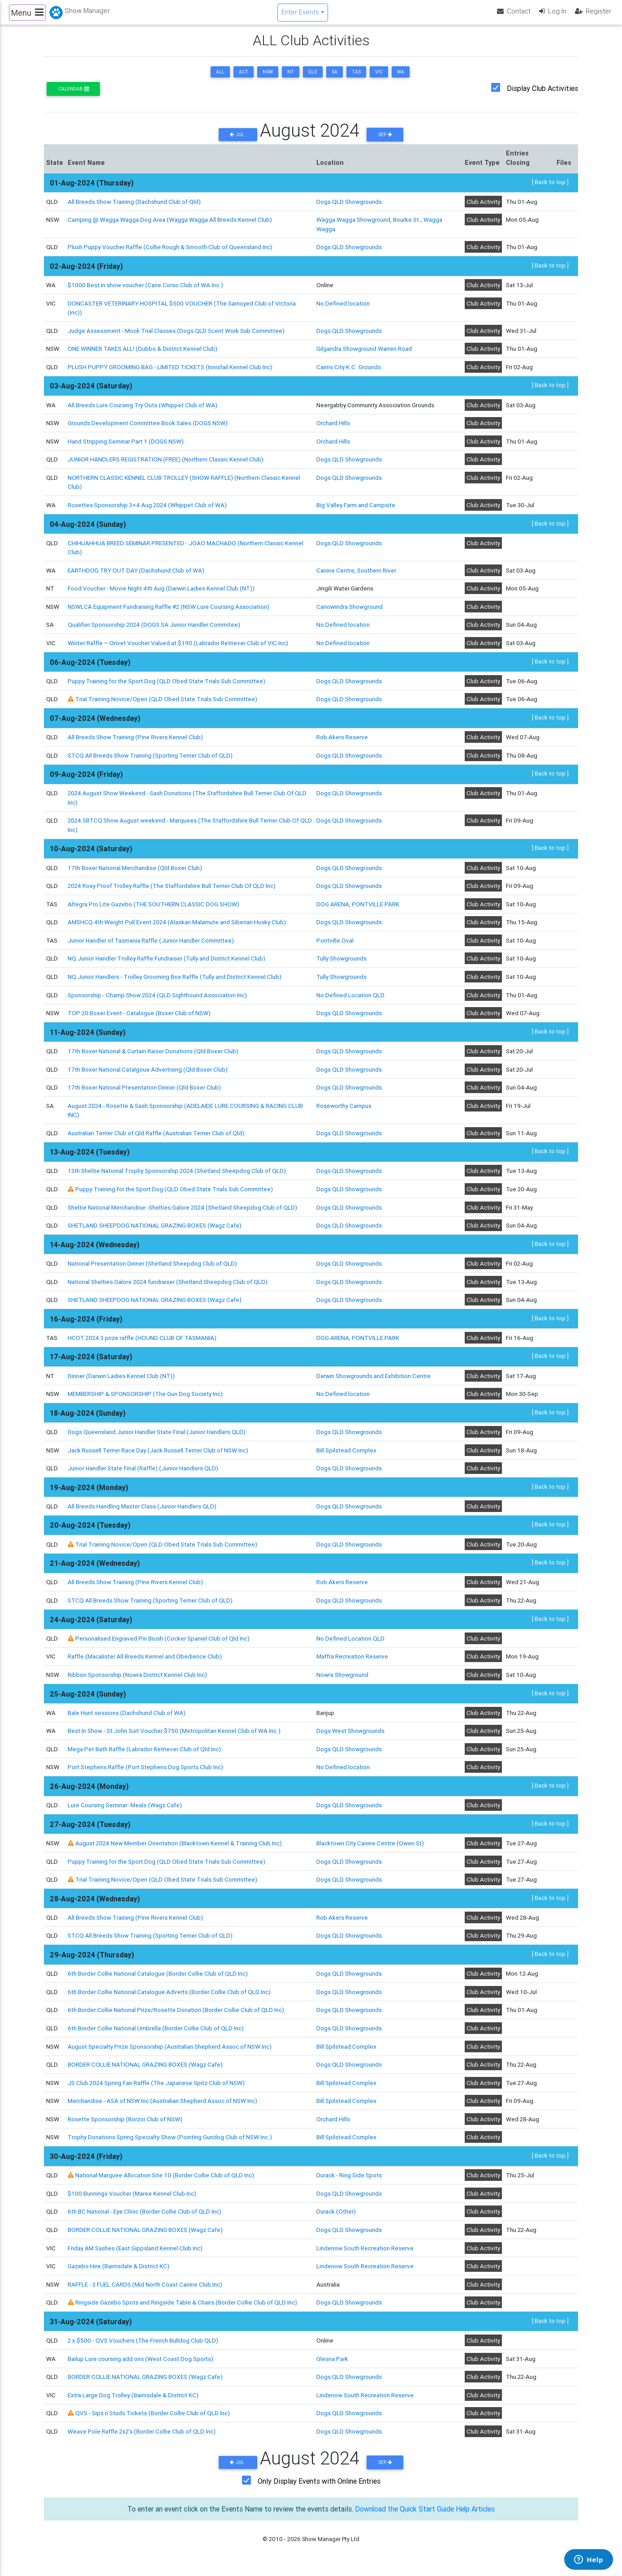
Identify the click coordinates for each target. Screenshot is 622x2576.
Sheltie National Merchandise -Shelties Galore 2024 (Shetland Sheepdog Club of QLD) (182, 1213)
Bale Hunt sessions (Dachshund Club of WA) (127, 1718)
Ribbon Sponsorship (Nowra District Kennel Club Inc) (137, 1680)
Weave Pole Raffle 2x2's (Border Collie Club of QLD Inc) (142, 2437)
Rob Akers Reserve (342, 743)
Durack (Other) (336, 2217)
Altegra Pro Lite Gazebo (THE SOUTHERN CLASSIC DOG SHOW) (153, 910)
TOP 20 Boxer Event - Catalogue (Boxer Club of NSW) (139, 1019)
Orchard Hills (333, 429)
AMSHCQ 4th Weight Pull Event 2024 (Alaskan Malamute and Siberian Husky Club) (177, 928)
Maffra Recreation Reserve (352, 1662)
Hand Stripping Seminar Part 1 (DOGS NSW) (126, 447)
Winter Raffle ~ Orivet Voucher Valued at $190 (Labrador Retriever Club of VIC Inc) (178, 649)
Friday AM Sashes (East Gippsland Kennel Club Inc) (135, 2254)
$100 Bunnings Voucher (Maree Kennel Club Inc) (132, 2199)
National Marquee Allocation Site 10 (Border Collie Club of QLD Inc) (164, 2181)
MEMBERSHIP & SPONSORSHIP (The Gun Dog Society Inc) (145, 1400)
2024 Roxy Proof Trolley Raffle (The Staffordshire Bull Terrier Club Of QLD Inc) (172, 891)
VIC (379, 78)
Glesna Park (332, 2365)
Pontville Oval (335, 946)
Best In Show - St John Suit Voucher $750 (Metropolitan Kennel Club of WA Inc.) (174, 1736)
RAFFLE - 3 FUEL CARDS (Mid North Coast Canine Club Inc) (145, 2290)
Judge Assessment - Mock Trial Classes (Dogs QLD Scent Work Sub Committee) (176, 336)
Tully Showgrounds (341, 965)
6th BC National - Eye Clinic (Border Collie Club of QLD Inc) (144, 2217)
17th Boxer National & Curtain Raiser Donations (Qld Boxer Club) (153, 1057)
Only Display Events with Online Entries (319, 2486)
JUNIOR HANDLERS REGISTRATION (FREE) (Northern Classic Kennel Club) (165, 465)
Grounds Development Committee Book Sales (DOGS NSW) (148, 429)
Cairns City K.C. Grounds (348, 373)
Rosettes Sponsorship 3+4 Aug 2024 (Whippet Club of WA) (147, 511)
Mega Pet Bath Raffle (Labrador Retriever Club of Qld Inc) (144, 1755)
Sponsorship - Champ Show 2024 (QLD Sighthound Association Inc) (157, 1001)
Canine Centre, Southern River (356, 576)
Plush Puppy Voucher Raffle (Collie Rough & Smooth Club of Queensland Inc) (170, 253)
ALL (220, 78)
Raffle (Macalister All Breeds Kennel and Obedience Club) (145, 1662)
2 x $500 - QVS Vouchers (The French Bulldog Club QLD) (143, 2346)
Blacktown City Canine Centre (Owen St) (370, 1849)
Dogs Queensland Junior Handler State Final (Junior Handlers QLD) (157, 1438)
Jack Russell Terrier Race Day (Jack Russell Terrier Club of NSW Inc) (158, 1456)
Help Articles (476, 2514)
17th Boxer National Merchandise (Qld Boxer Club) (135, 874)
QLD (312, 78)
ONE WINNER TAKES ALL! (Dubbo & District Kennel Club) (142, 354)
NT (290, 78)
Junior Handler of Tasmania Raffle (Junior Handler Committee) (151, 946)
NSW (268, 78)
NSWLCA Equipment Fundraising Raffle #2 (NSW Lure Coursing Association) (168, 612)
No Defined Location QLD (350, 1001)
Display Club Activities (542, 94)
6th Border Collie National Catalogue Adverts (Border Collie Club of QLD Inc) (169, 1998)
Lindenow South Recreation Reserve (365, 2254)
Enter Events (300, 15)
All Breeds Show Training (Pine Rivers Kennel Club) (135, 743)
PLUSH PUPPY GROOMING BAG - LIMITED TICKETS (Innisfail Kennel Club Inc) (170, 373)
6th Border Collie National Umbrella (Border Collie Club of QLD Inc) (156, 2034)
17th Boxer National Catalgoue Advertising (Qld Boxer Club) (148, 1075)
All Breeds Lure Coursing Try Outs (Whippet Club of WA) (142, 411)
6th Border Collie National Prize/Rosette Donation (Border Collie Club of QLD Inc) (176, 2016)
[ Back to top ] (550, 188)
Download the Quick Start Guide (404, 2514)
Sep (385, 140)
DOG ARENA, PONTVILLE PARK (357, 910)
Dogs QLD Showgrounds (349, 207)
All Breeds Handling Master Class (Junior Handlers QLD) (142, 1512)
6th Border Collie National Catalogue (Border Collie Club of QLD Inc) (158, 1979)
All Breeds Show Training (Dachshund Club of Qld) (134, 207)
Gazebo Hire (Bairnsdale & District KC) (118, 2272)
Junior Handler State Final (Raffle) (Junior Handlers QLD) (143, 1474)
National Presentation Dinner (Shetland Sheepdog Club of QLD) (152, 1269)
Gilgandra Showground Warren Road (364, 354)
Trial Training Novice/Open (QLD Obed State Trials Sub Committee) (166, 705)
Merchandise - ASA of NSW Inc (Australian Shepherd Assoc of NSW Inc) (162, 2106)
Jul (238, 140)
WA (400, 78)
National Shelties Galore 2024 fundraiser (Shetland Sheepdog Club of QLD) (168, 1288)
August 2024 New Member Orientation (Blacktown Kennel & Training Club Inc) (178, 1849)
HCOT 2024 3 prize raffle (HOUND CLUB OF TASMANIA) (142, 1344)
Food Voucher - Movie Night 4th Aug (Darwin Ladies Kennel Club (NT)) (161, 594)
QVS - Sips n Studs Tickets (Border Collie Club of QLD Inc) (152, 2419)
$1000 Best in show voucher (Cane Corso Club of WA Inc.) (145, 291)
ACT (243, 78)
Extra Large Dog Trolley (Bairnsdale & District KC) (133, 2401)
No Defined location (343, 309)
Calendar (73, 95)
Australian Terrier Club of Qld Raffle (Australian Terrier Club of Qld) (156, 1139)
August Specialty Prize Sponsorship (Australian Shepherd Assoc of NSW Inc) (170, 2052)
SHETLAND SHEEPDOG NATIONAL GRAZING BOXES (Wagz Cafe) (155, 1231)
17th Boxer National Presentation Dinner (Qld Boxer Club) (144, 1093)
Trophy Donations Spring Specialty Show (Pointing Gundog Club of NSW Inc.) (170, 2143)
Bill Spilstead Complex (346, 1456)
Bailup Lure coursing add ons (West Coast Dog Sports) (140, 2365)
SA (334, 78)
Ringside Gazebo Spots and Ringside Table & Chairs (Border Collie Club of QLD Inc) (186, 2308)
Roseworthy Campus (343, 1111)
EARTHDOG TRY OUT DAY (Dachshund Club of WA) (136, 576)
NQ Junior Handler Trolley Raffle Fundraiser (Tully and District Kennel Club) (166, 965)
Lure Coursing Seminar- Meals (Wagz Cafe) (125, 1811)
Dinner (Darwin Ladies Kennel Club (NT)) (121, 1382)
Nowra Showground (342, 1680)
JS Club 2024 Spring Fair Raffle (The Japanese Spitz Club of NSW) (156, 2089)
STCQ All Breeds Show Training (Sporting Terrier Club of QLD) (150, 761)
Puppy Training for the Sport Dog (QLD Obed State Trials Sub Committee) (166, 687)
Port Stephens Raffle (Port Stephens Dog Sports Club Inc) (145, 1773)
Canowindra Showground (349, 612)
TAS (356, 78)
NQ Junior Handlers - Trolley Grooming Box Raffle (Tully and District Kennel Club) (174, 982)
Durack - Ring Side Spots (349, 2181)
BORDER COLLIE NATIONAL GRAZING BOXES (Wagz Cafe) (145, 2070)
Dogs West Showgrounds (350, 1736)
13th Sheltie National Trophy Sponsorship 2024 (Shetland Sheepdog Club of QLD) (177, 1177)
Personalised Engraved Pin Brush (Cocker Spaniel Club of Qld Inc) (162, 1644)
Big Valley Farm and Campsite (355, 511)
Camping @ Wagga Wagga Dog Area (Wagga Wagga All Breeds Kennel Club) (170, 226)
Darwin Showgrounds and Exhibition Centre (373, 1382)
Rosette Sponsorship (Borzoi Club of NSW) (125, 2125)
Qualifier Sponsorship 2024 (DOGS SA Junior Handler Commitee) (154, 630)
